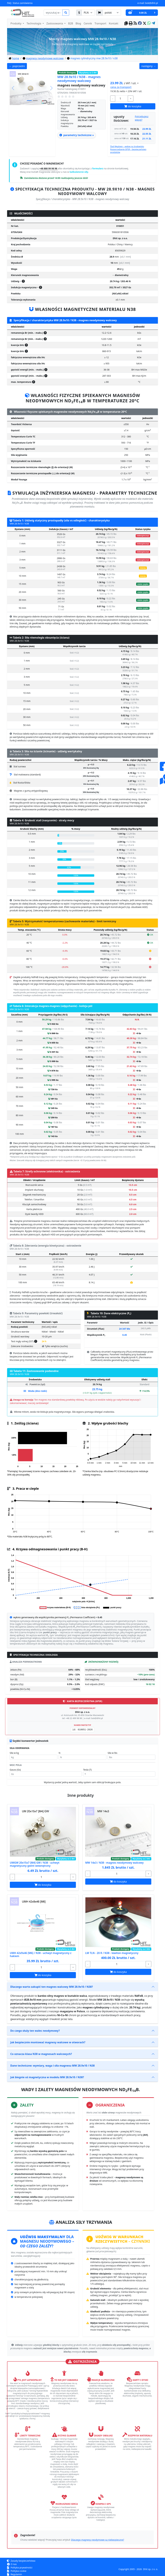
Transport (100, 23)
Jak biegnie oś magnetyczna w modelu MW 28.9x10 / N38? (47, 2077)
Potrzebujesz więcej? (141, 118)
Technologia (34, 23)
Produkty (16, 23)
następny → (149, 66)
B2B (70, 23)
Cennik (88, 23)
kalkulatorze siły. (79, 171)
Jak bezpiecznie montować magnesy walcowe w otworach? (47, 2042)
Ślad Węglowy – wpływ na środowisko (127, 146)
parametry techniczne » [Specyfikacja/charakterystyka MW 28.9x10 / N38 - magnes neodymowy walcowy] (76, 135)
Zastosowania (55, 23)
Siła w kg (14, 1752)
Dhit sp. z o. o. (150, 2569)
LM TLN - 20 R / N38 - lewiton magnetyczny (111, 1953)
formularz (98, 168)
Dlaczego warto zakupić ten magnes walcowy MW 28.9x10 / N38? (51, 1987)
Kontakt (113, 23)
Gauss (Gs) (15, 1769)
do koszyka (132, 106)
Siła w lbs (112, 1752)
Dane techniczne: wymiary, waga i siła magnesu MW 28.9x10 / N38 (52, 2065)
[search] (53, 13)
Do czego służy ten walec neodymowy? (35, 2030)
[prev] (13, 88)
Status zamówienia (23, 3)
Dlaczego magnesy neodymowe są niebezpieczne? (97, 2539)
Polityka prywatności (19, 2567)
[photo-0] (29, 100)
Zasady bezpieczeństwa (21, 2560)
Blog (78, 23)
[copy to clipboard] (126, 23)
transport (120, 87)
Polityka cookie (16, 2570)
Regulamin (14, 2574)
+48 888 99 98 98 (48, 168)
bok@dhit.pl (151, 3)
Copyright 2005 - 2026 (130, 2569)
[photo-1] (35, 100)
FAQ (9, 3)
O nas (12, 2564)
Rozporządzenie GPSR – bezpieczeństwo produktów (128, 151)
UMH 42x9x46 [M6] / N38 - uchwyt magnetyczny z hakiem (40, 1954)
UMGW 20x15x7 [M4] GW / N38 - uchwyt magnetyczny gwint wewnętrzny (34, 1864)
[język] (112, 13)
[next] (51, 88)
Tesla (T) (87, 1769)
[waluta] (88, 13)
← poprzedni (18, 66)
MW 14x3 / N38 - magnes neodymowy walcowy (114, 1862)
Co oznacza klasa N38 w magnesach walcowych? (41, 2054)
